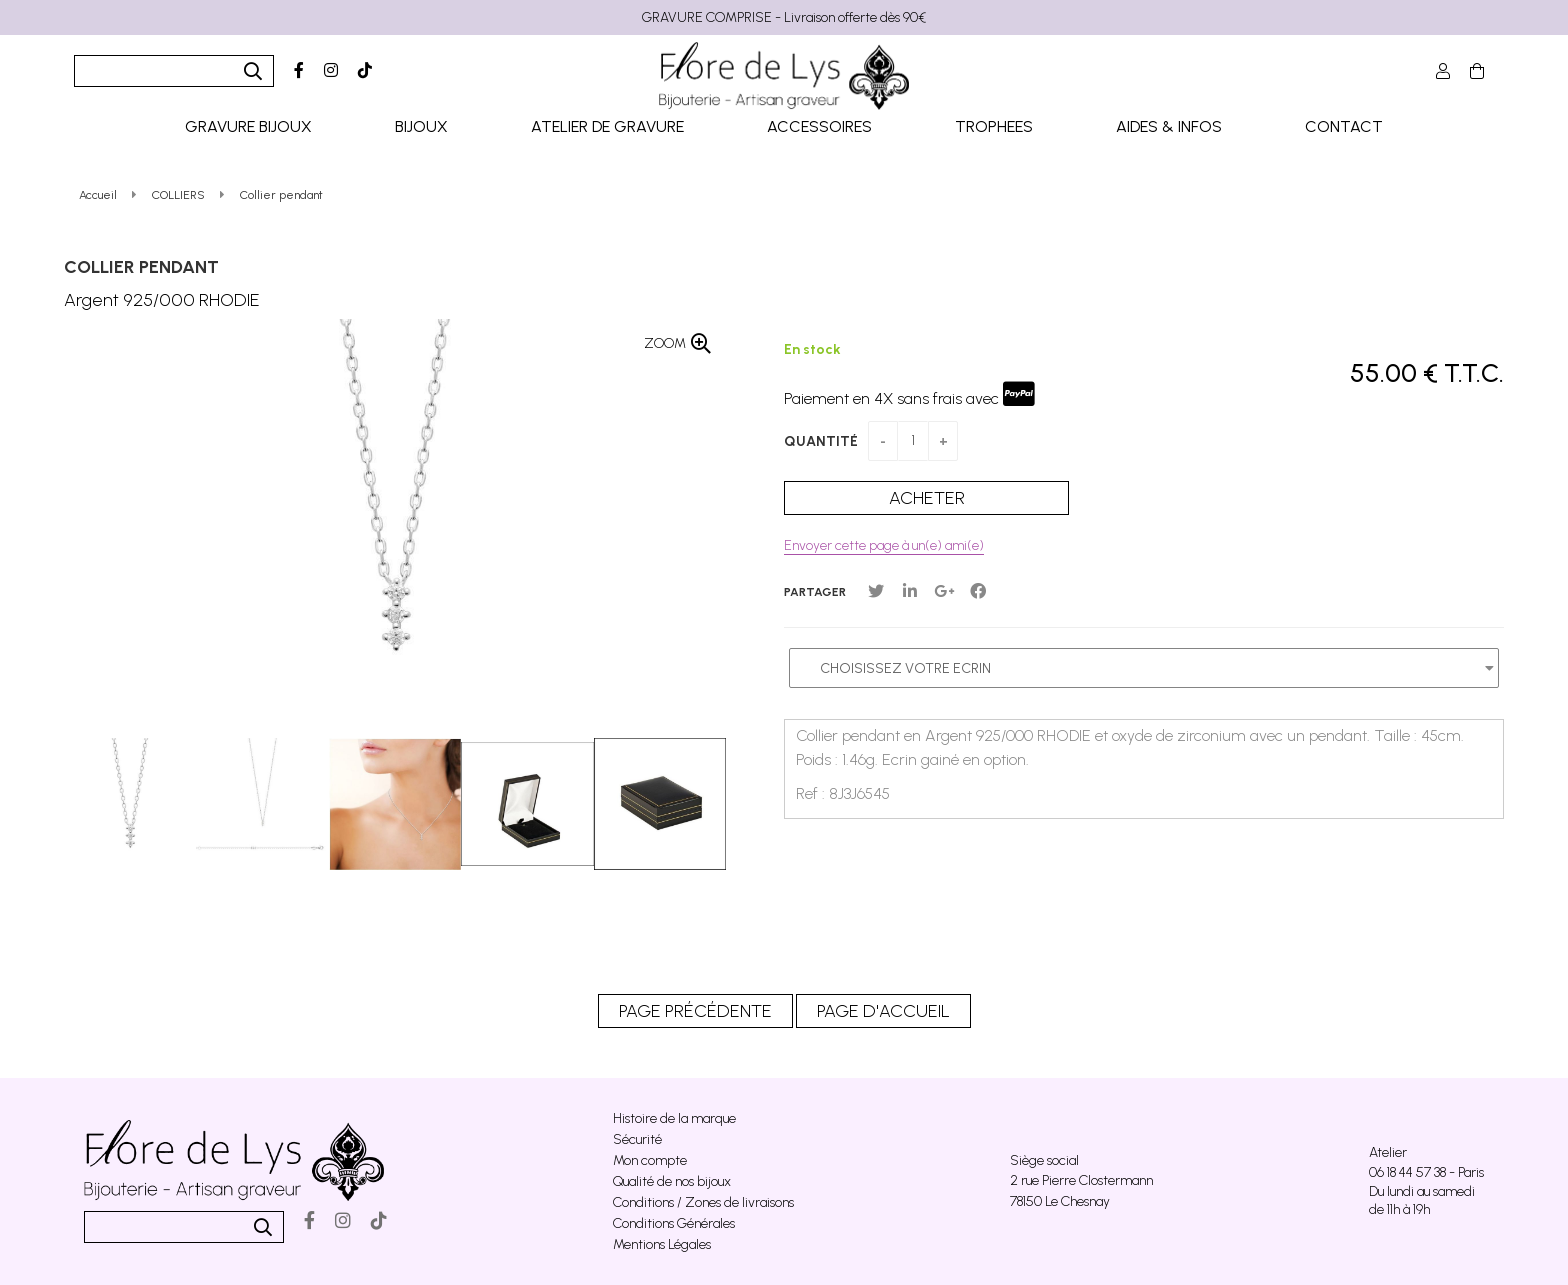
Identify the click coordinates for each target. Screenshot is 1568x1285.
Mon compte (650, 1160)
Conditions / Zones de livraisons (703, 1202)
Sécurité (637, 1139)
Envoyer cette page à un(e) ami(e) (884, 545)
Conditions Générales (674, 1223)
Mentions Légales (662, 1244)
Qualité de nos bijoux (672, 1181)
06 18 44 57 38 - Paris (1426, 1172)
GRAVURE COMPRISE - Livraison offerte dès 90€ (784, 17)
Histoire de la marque (674, 1118)
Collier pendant (141, 267)
